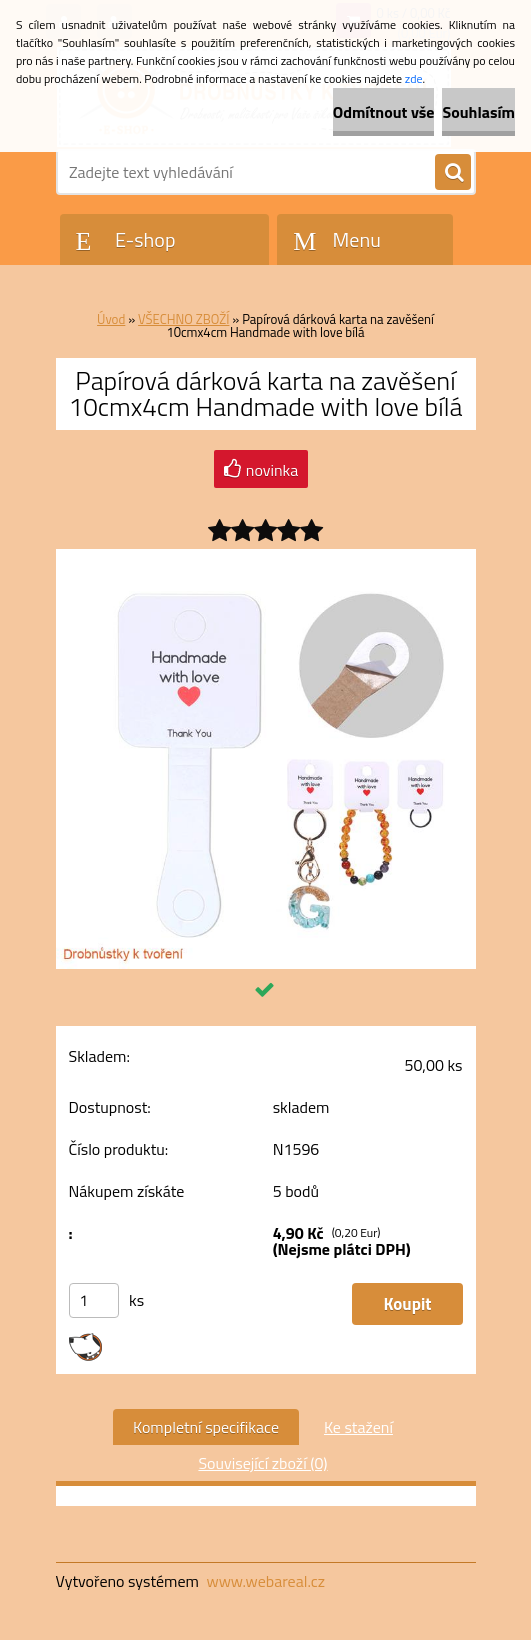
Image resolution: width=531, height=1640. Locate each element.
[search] (453, 173)
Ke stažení (358, 1427)
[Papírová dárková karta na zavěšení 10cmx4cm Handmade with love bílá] (266, 557)
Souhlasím (478, 112)
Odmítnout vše (384, 112)
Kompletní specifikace (206, 1427)
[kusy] (94, 1300)
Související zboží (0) (262, 1463)
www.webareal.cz (265, 1581)
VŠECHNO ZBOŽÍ (183, 319)
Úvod (111, 319)
